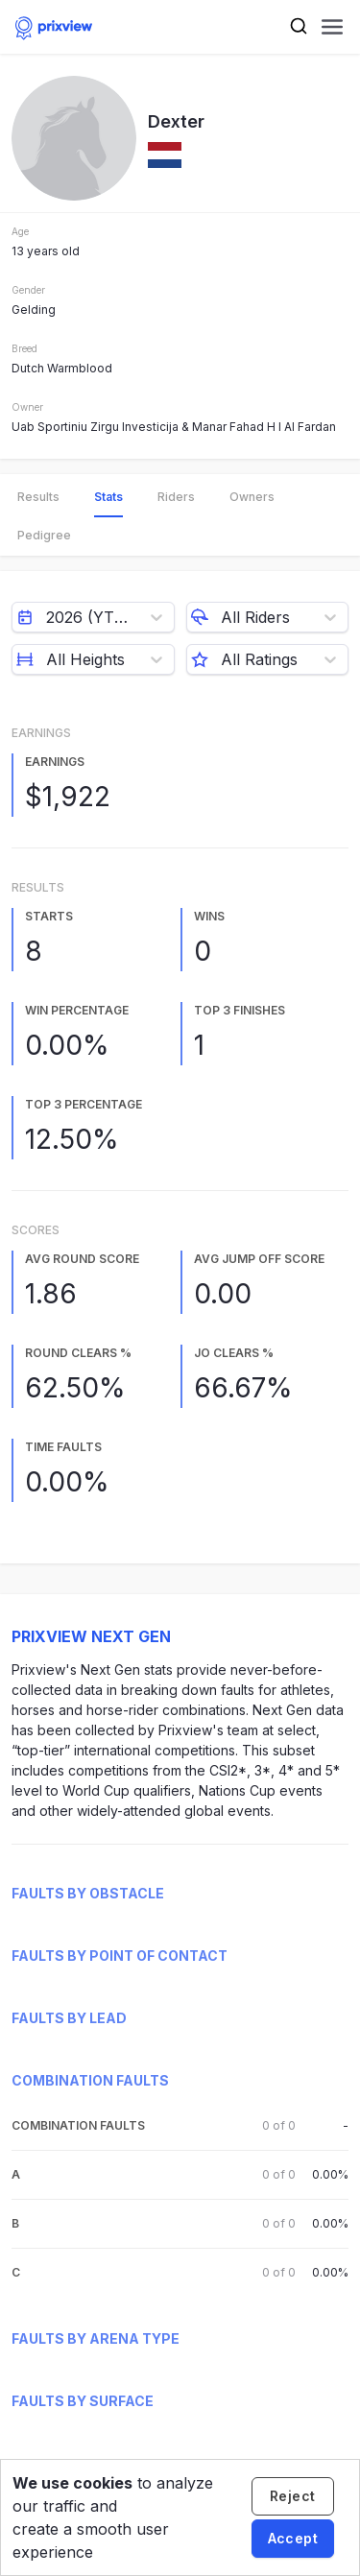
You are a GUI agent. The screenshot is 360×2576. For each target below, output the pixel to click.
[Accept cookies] (293, 2538)
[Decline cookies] (293, 2496)
